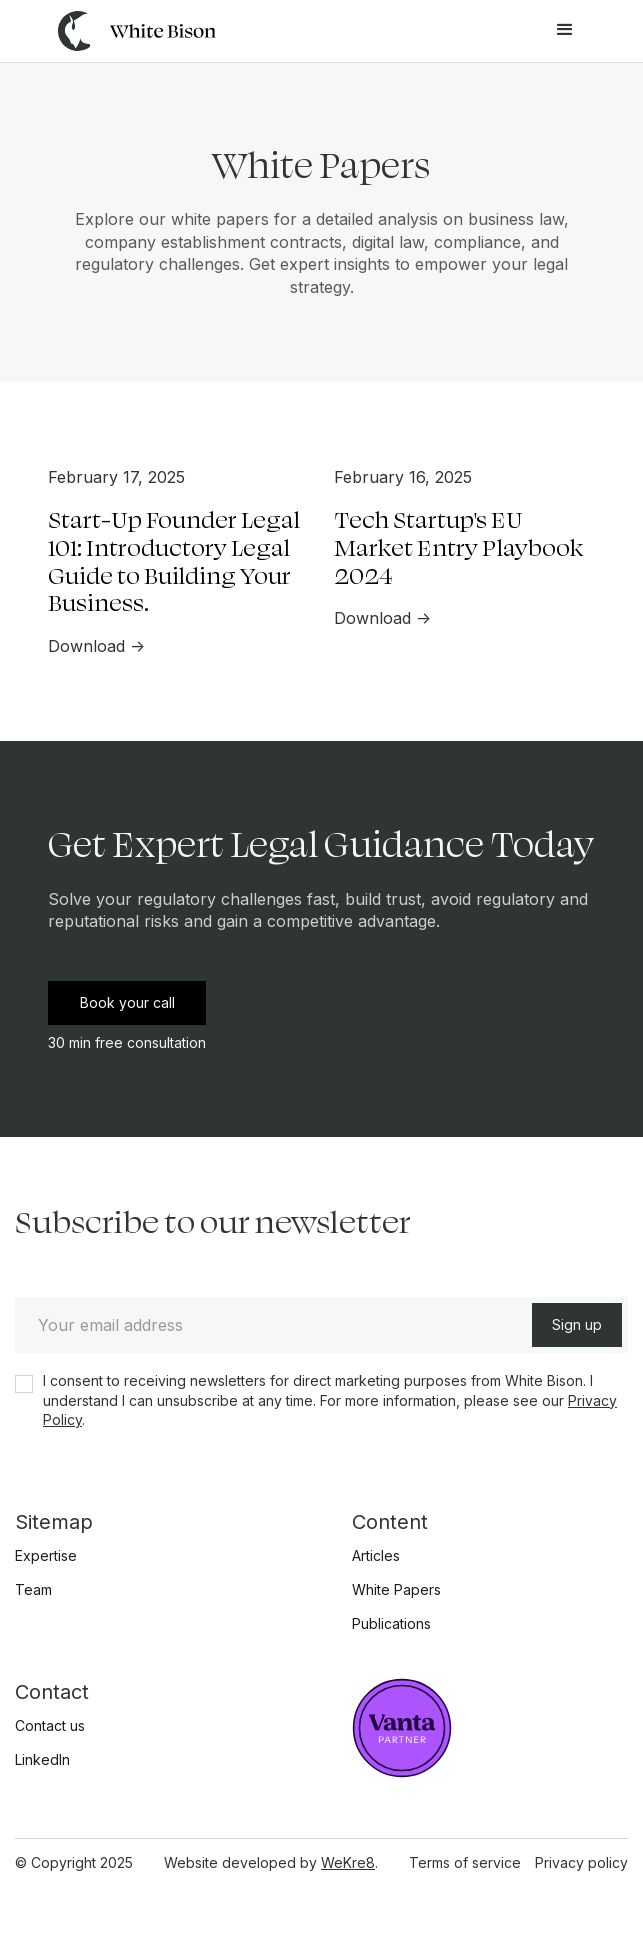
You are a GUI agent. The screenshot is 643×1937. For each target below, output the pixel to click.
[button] (565, 30)
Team (33, 1590)
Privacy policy (581, 1862)
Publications (391, 1624)
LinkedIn (42, 1760)
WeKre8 (348, 1862)
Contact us (50, 1726)
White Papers (396, 1590)
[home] (132, 31)
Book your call (127, 1002)
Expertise (46, 1556)
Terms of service (465, 1862)
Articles (376, 1556)
